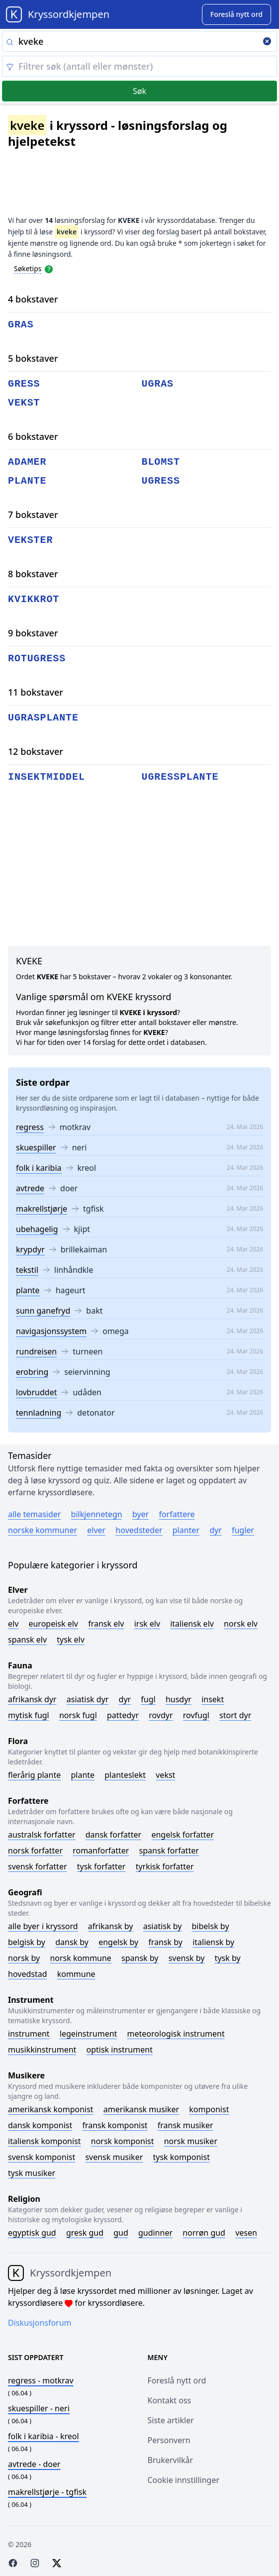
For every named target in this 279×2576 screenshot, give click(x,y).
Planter (186, 1530)
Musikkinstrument (42, 2049)
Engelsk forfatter (182, 1834)
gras (21, 324)
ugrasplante (43, 717)
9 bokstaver (33, 633)
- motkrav (41, 2380)
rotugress (37, 658)
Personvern (169, 2440)
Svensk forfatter (37, 1866)
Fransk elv (106, 1623)
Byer (140, 1514)
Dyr (215, 1530)
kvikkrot (33, 599)
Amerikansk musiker (141, 2109)
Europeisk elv (53, 1623)
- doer (34, 2464)
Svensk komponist (41, 2157)
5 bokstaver (33, 358)
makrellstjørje (41, 1208)
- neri (39, 2408)
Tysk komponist (181, 2157)
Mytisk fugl (28, 1715)
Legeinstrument (88, 2033)
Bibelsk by (210, 1926)
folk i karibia (39, 1167)
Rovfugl (196, 1715)
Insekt (212, 1699)
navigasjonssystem (51, 1331)
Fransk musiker (185, 2125)
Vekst (165, 1774)
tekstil (27, 1269)
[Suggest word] (236, 14)
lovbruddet (36, 1392)
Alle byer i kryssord (43, 1926)
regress (30, 1127)
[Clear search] (267, 42)
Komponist (209, 2109)
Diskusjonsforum (40, 2322)
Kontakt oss (169, 2400)
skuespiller (36, 1147)
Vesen (246, 2232)
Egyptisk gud (32, 2232)
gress (24, 384)
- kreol (43, 2436)
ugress (161, 481)
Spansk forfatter (169, 1850)
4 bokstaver (33, 299)
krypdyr (30, 1249)
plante (28, 1290)
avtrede (30, 1188)
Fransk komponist (114, 2125)
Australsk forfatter (42, 1834)
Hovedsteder (138, 1530)
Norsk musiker (190, 2141)
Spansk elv (27, 1639)
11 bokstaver (35, 692)
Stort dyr (235, 1715)
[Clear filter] (139, 66)
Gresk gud (84, 2232)
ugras (158, 384)
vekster (30, 540)
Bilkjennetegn (96, 1514)
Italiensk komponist (44, 2141)
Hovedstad (27, 1973)
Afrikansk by (110, 1926)
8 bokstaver (33, 574)
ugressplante (180, 777)
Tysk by (228, 1958)
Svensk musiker (114, 2157)
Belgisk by (26, 1942)
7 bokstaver (33, 514)
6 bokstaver (33, 436)
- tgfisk (47, 2491)
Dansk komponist (40, 2125)
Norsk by (24, 1958)
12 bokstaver (35, 751)
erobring (32, 1371)
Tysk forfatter (101, 1866)
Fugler (243, 1530)
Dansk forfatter (114, 1834)
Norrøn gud (204, 2232)
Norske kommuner (42, 1530)
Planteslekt (125, 1774)
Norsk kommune (80, 1958)
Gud (120, 2232)
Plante (82, 1774)
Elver (96, 1530)
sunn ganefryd (43, 1310)
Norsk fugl (78, 1715)
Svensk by (187, 1958)
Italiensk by (213, 1942)
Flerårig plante (34, 1774)
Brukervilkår (170, 2460)
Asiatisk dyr (88, 1699)
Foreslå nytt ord (177, 2380)
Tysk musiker (31, 2172)
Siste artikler (171, 2420)
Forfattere (176, 1514)
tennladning (38, 1412)
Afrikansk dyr (32, 1699)
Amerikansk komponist (50, 2109)
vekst (24, 403)
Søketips (28, 268)
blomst (161, 462)
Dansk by (72, 1942)
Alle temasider (34, 1514)
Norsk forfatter (35, 1850)
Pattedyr (123, 1715)
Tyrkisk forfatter (165, 1866)
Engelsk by (118, 1942)
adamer (27, 462)
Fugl (148, 1699)
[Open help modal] (49, 268)
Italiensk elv (192, 1623)
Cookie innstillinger (184, 2479)
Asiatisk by (162, 1926)
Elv (13, 1623)
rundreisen (36, 1351)
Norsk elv (241, 1623)
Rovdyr (161, 1715)
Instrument (29, 2033)
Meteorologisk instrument (176, 2033)
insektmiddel (46, 777)
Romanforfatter (101, 1850)
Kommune (76, 1973)
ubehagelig (37, 1229)
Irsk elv (147, 1623)
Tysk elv (71, 1639)
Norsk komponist (122, 2141)
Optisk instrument (120, 2049)
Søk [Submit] (139, 91)
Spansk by (139, 1958)
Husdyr (178, 1699)
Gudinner (155, 2232)
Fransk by (165, 1942)
